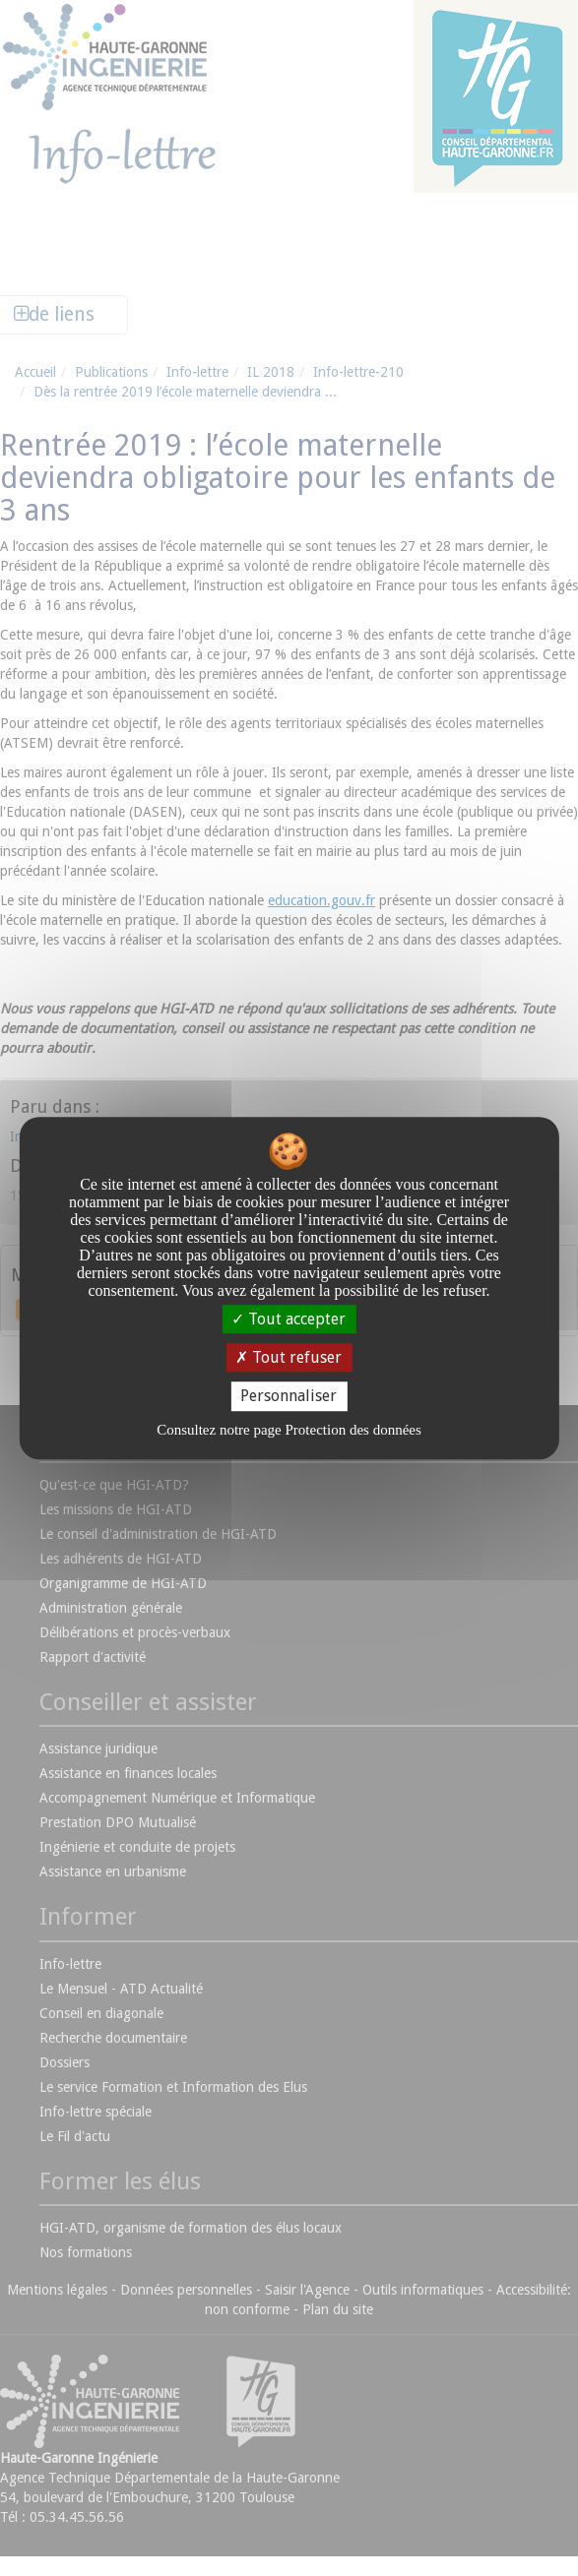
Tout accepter (288, 1319)
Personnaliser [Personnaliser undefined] (288, 1396)
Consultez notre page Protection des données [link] (289, 1430)
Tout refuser (288, 1357)
